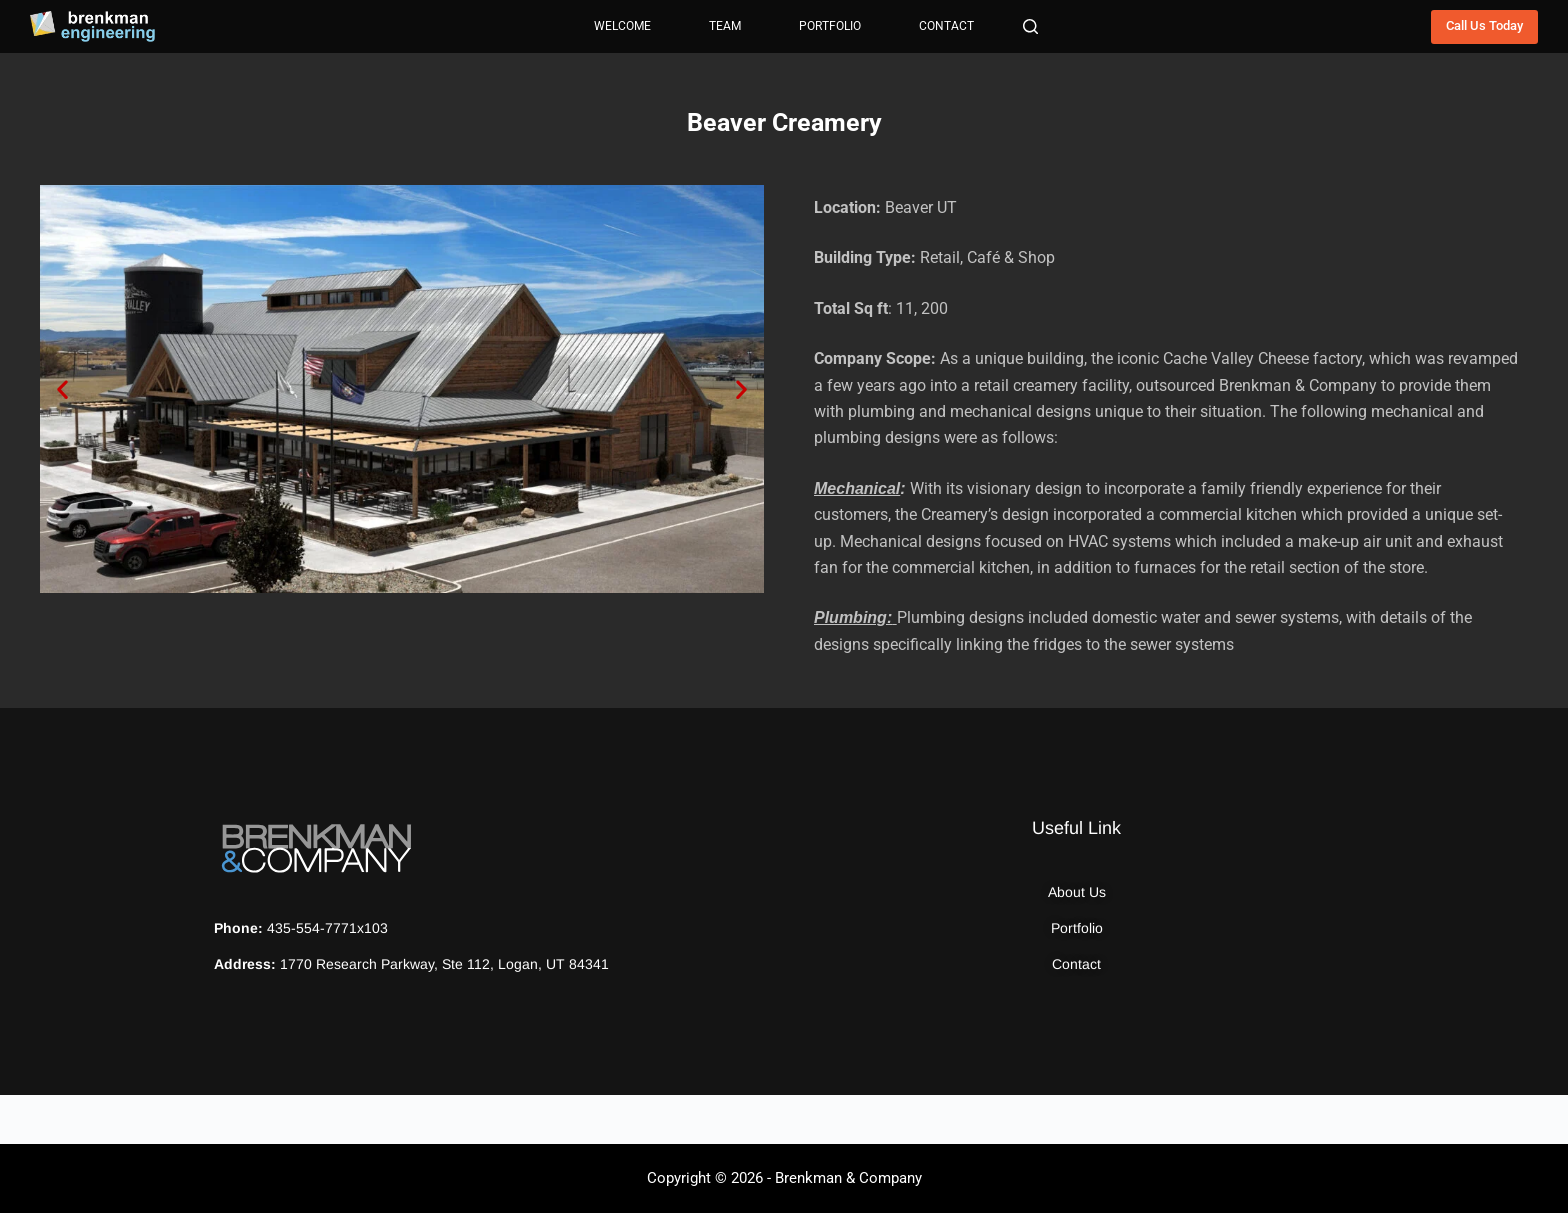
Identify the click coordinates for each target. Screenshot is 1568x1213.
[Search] (1030, 26)
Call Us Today (1484, 25)
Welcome (622, 26)
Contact (946, 26)
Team (725, 26)
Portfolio (830, 26)
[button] (62, 388)
